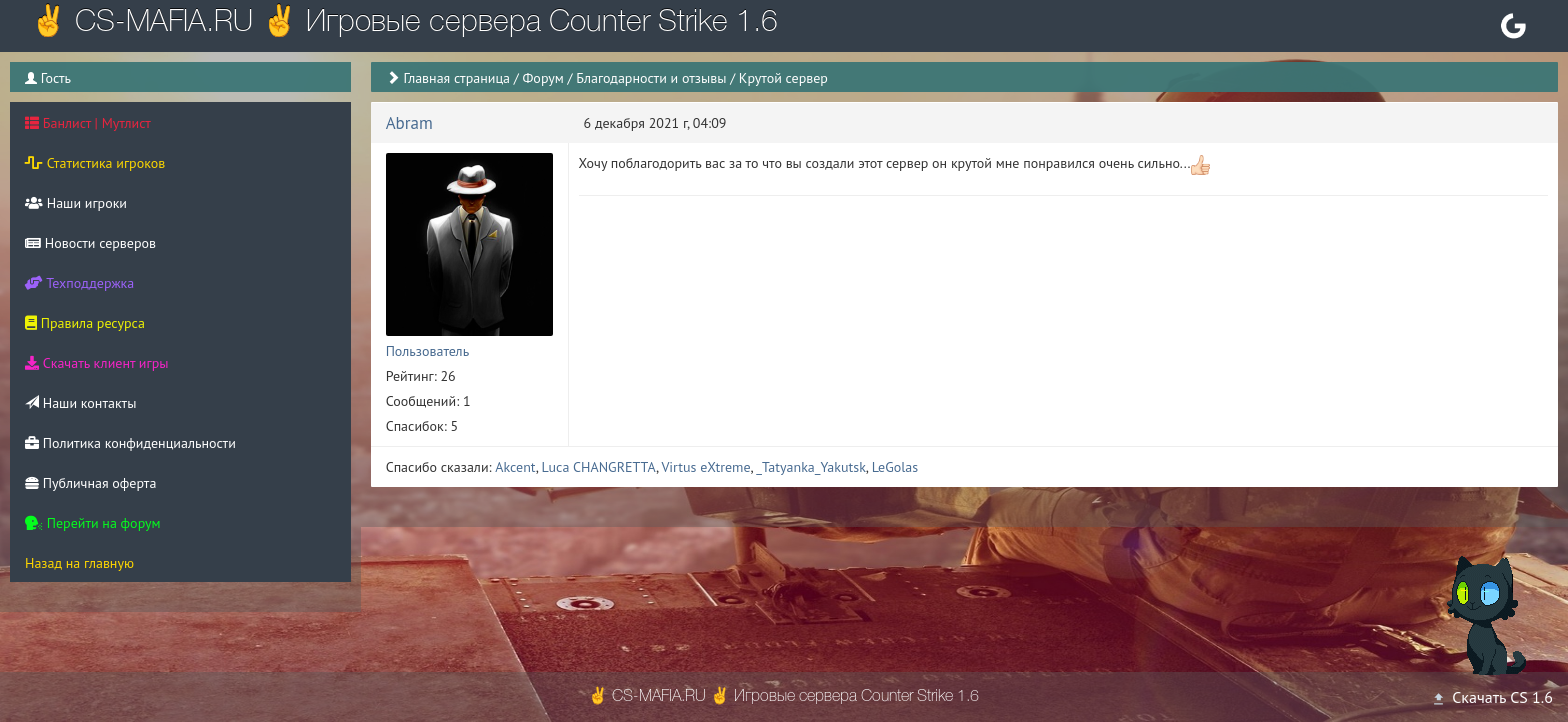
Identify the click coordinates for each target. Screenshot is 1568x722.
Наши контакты (80, 403)
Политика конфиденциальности (130, 443)
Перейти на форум (93, 523)
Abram (409, 123)
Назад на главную (79, 563)
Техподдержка (79, 283)
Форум (542, 78)
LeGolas (895, 467)
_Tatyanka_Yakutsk (811, 467)
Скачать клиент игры (96, 363)
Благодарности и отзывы (651, 78)
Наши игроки (76, 203)
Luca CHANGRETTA (599, 467)
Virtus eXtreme (705, 467)
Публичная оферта (90, 483)
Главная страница (456, 78)
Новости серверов (90, 243)
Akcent (515, 467)
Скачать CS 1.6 (1492, 697)
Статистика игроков (95, 163)
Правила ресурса (85, 323)
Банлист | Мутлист (88, 123)
